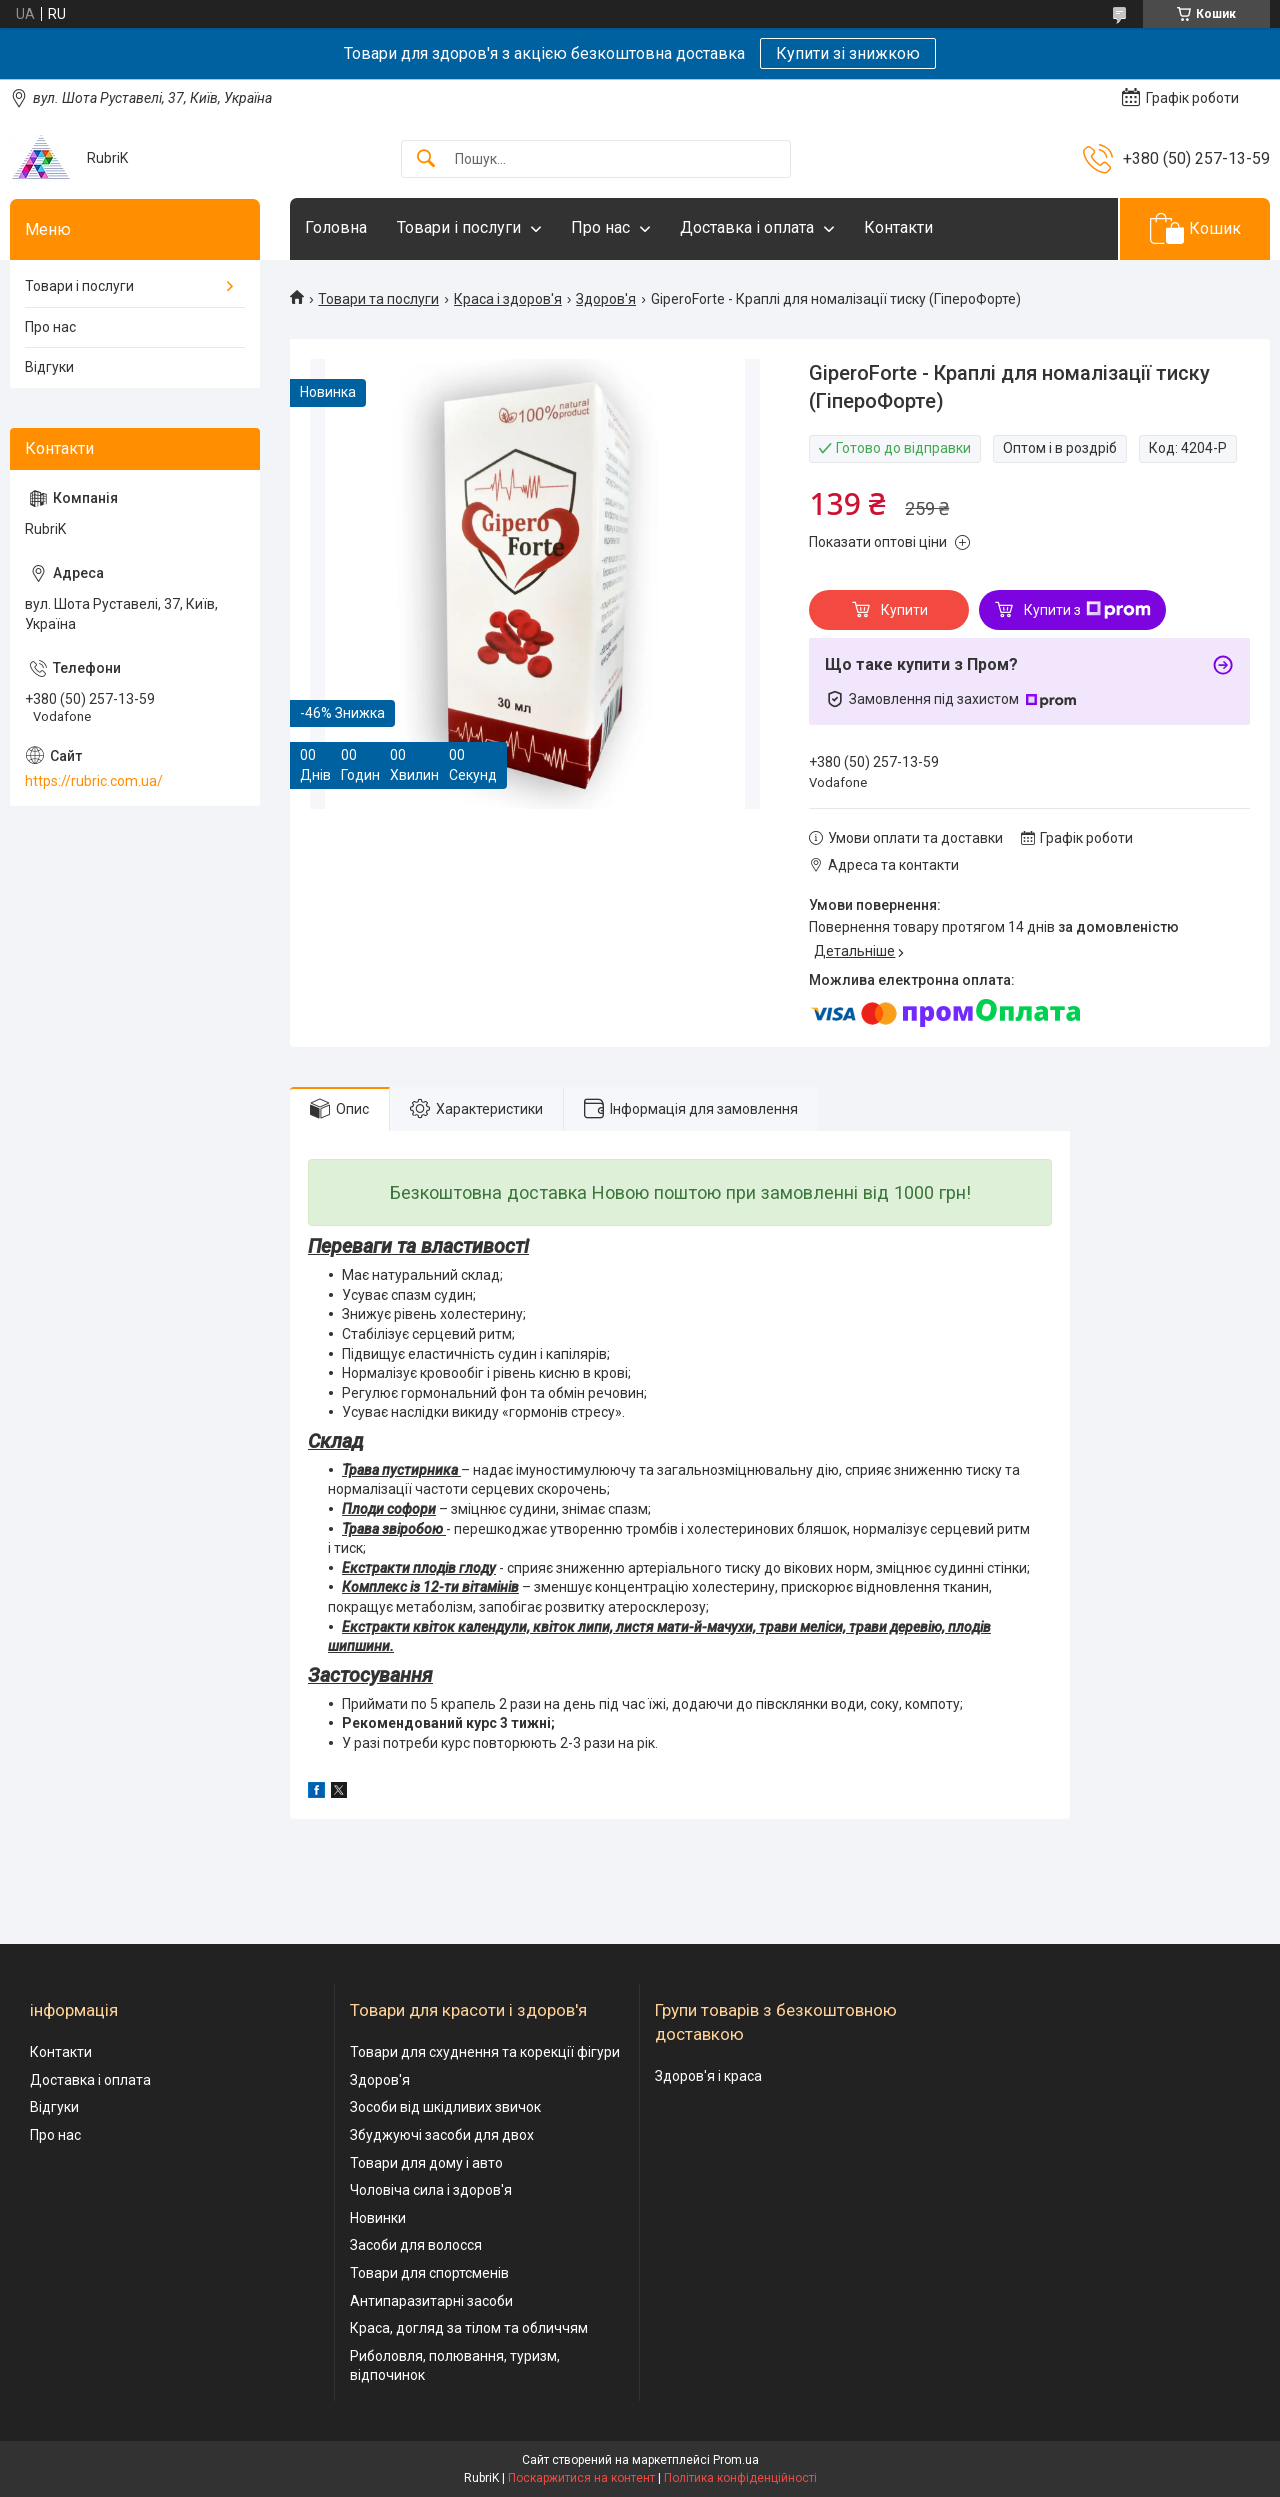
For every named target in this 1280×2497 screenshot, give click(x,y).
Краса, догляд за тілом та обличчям (469, 2328)
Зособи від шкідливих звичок (445, 2107)
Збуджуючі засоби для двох (442, 2135)
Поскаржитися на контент (581, 2478)
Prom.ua (736, 2460)
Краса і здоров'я (508, 299)
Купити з (1087, 610)
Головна (336, 227)
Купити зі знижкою (848, 53)
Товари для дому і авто (426, 2163)
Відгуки (49, 367)
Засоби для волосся (416, 2245)
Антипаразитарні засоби (431, 2301)
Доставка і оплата (747, 227)
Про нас (600, 227)
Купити (904, 610)
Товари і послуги (459, 227)
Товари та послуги (378, 299)
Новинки (378, 2218)
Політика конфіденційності (740, 2478)
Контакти (898, 227)
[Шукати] (426, 159)
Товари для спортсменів (429, 2273)
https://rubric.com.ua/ (94, 781)
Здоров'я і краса (708, 2076)
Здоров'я (606, 299)
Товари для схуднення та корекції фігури (485, 2052)
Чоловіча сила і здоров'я (431, 2190)
